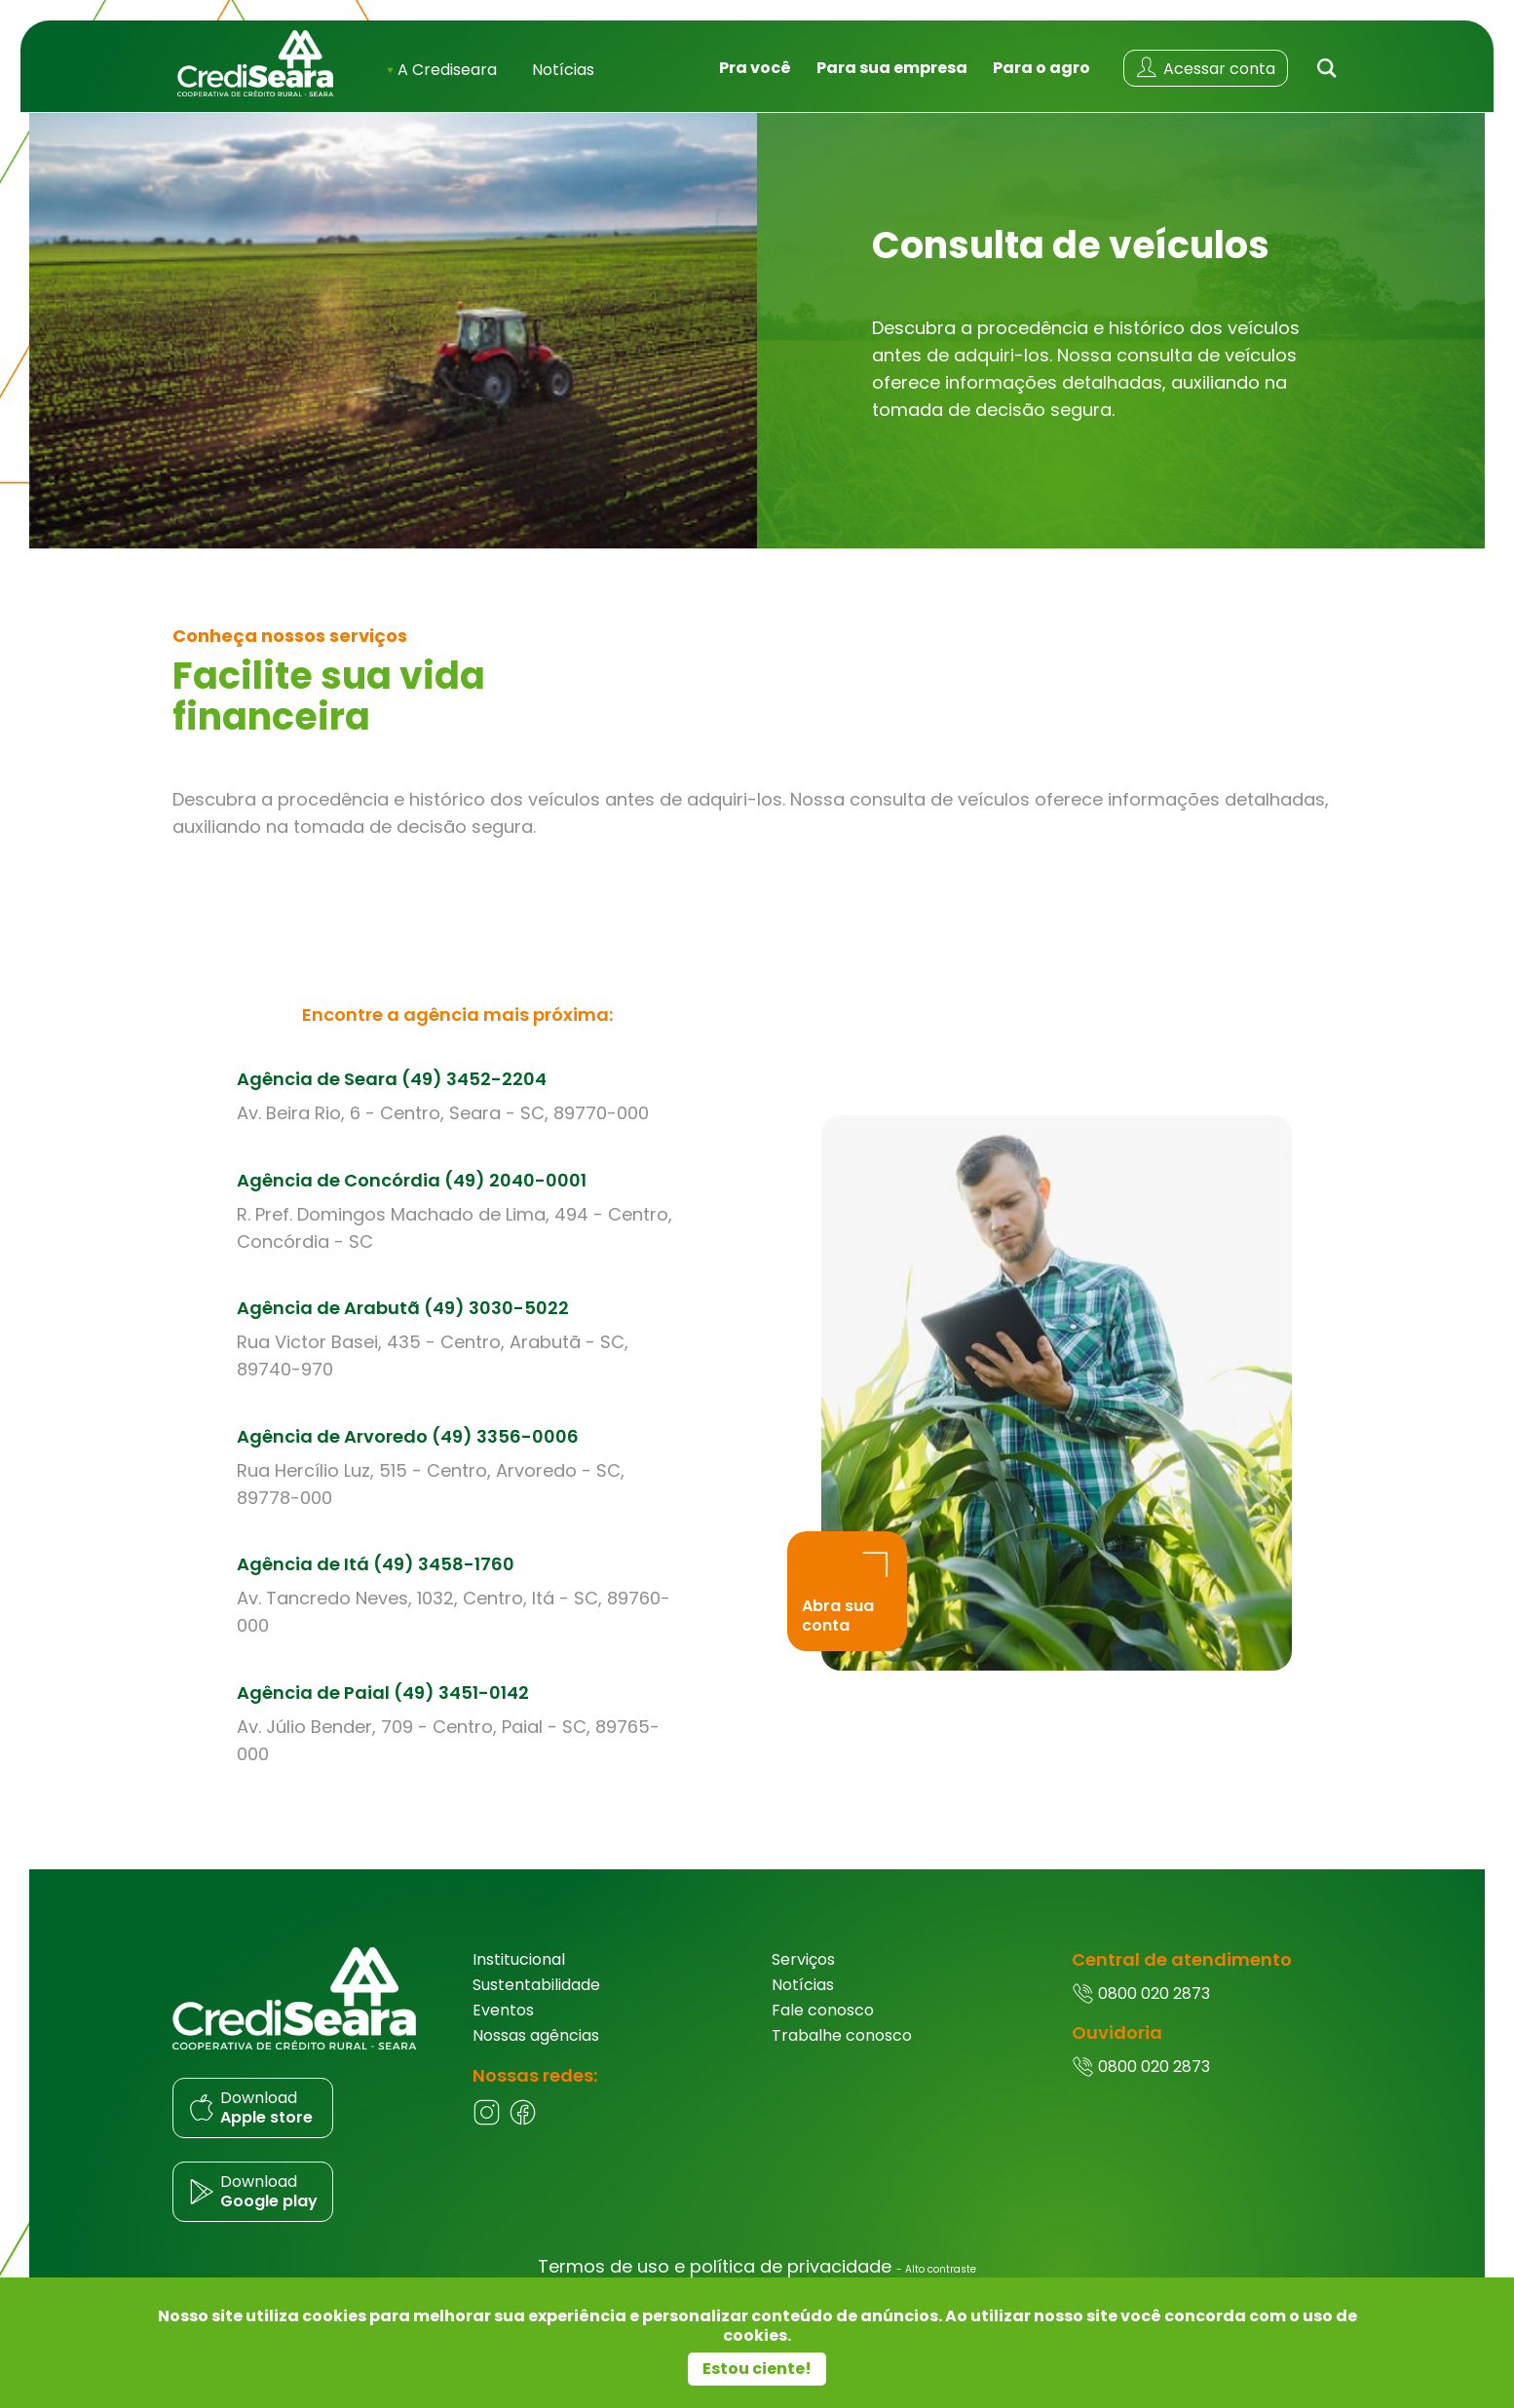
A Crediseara (442, 78)
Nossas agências (536, 2056)
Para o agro (1041, 76)
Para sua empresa (891, 76)
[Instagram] (487, 2141)
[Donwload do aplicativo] (307, 2128)
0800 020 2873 (1141, 2014)
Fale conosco (823, 2030)
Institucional (519, 1980)
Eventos (503, 2030)
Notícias (563, 78)
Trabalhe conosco (842, 2056)
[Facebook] (523, 2141)
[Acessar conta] (1205, 77)
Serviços (803, 1980)
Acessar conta (1204, 76)
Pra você (755, 76)
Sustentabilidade (536, 2005)
